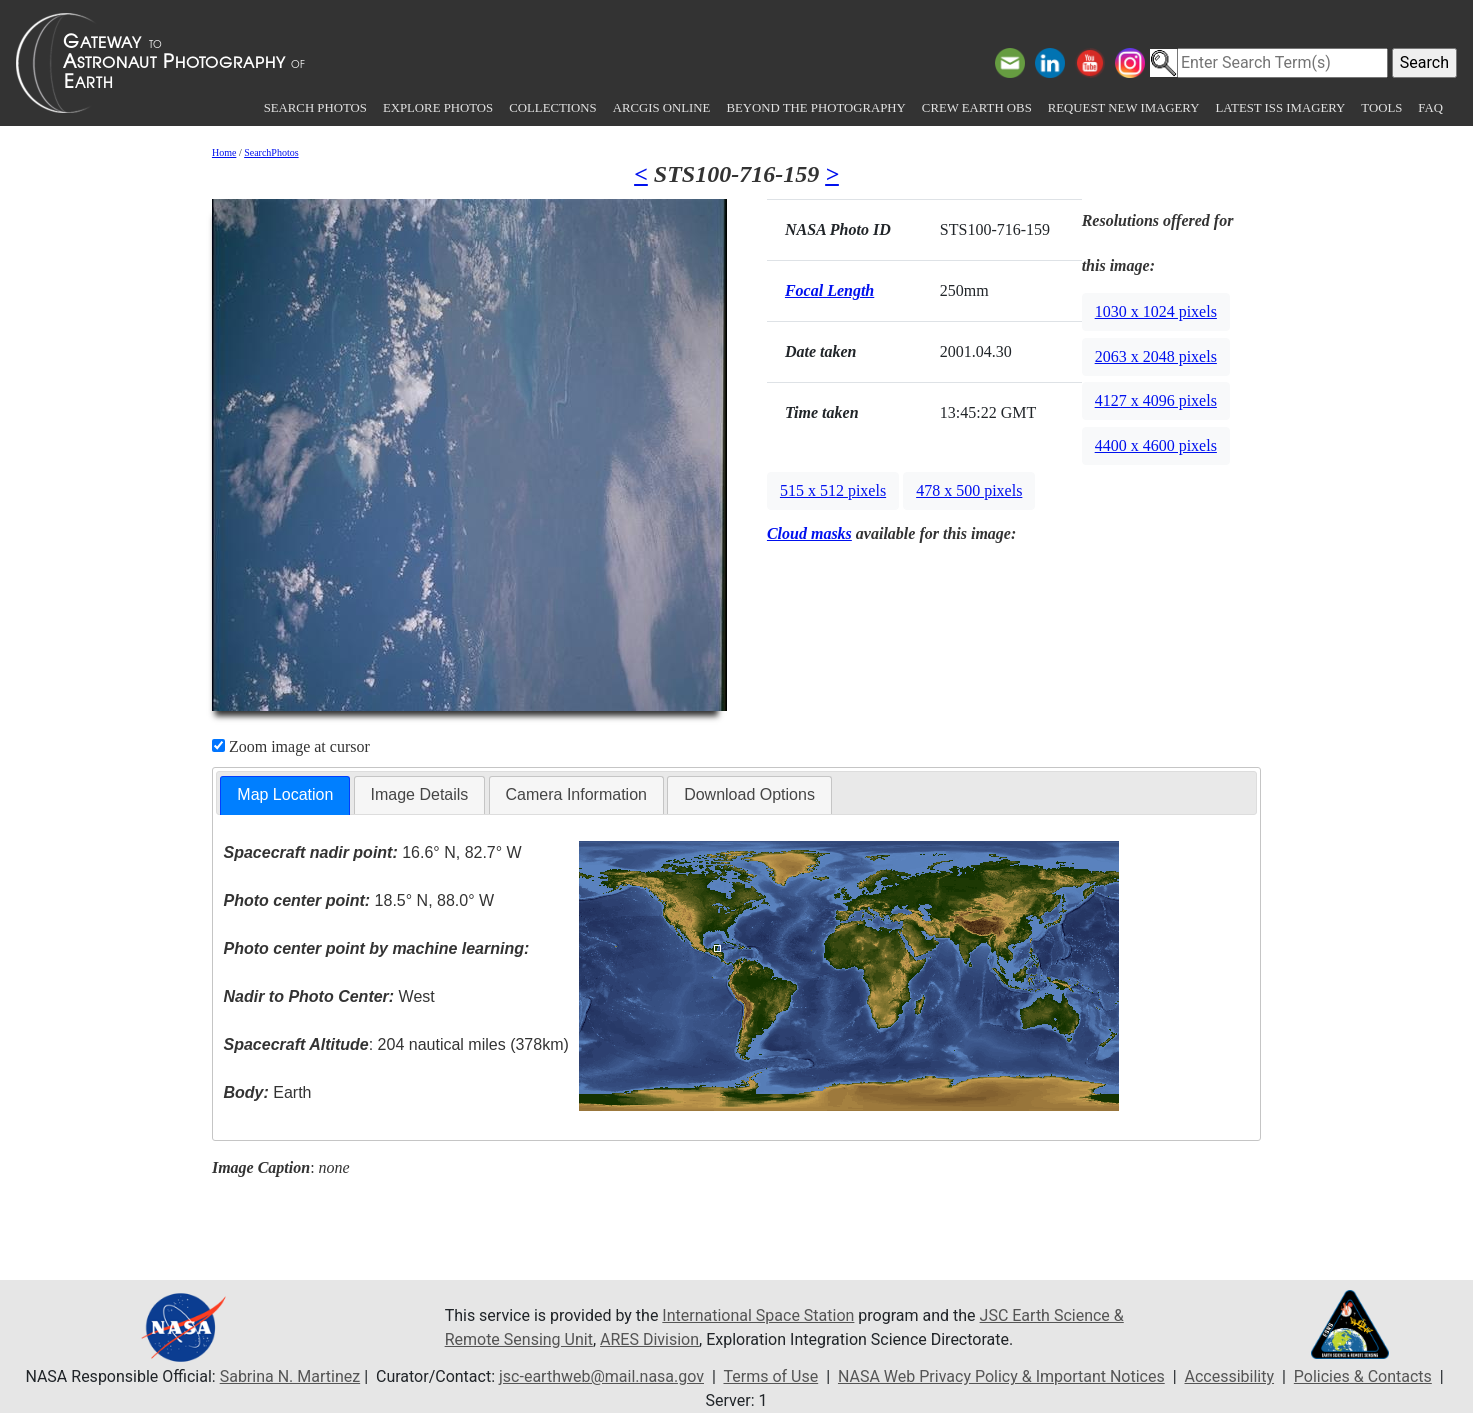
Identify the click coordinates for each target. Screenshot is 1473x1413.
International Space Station (758, 1315)
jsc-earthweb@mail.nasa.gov (601, 1376)
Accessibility (1230, 1376)
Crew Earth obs (977, 108)
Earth (268, 1092)
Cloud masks (809, 533)
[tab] (285, 795)
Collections (552, 108)
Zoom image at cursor (291, 746)
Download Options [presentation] (749, 794)
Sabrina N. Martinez (290, 1376)
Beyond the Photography (815, 108)
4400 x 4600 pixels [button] (1156, 445)
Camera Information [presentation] (576, 794)
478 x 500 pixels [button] (969, 490)
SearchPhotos (271, 152)
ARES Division (649, 1339)
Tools (1381, 108)
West (329, 996)
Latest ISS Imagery (1280, 108)
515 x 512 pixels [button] (833, 490)
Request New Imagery (1124, 108)
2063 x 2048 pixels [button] (1156, 356)
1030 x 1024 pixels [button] (1156, 311)
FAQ (1430, 108)
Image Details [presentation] (420, 794)
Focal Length (829, 290)
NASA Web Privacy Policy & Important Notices (1001, 1376)
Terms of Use (770, 1376)
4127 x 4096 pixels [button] (1156, 400)
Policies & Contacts (1363, 1376)
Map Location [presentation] (285, 794)
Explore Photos (438, 108)
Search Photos (315, 108)
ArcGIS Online (662, 108)
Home (224, 152)
